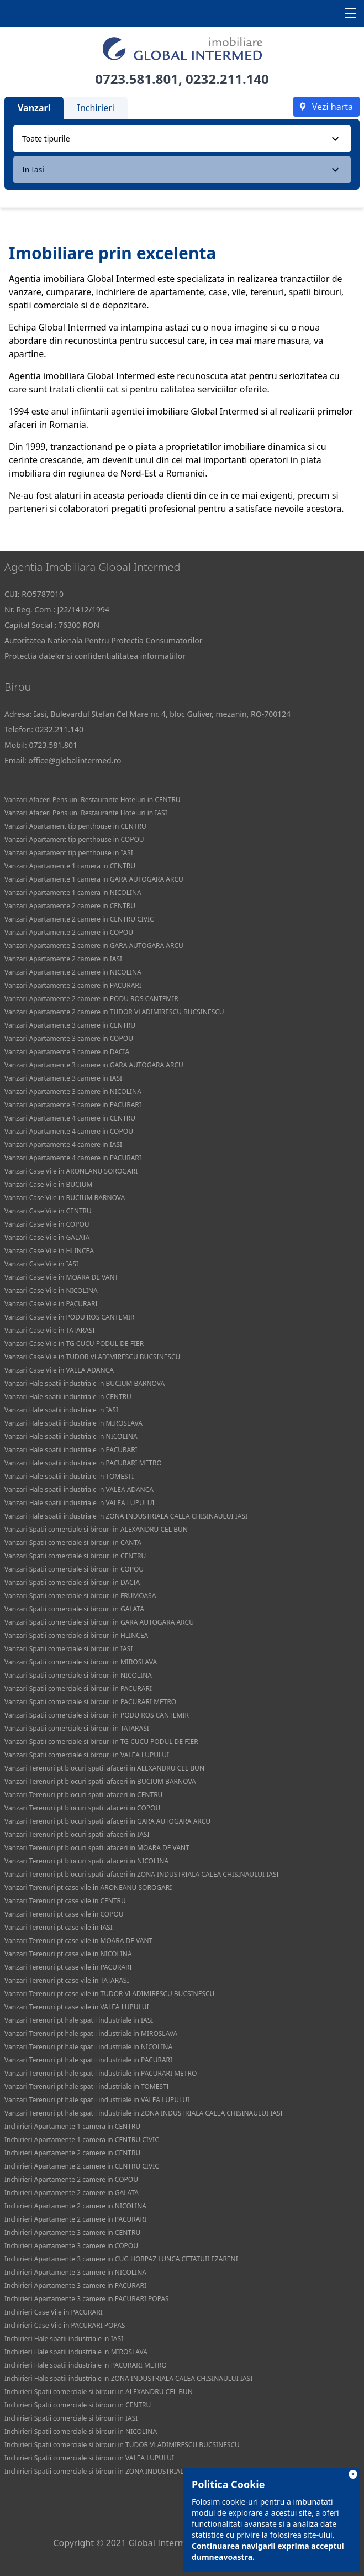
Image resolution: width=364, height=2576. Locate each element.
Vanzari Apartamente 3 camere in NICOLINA (72, 1091)
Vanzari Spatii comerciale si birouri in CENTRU (75, 1556)
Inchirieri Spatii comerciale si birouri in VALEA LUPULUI (89, 2458)
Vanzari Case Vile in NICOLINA (51, 1290)
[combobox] (182, 138)
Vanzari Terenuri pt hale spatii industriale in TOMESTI (86, 2086)
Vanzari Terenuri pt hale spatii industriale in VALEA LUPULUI (96, 2099)
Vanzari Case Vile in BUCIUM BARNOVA (64, 1197)
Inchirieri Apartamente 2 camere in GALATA (71, 2192)
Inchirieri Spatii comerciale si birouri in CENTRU (77, 2405)
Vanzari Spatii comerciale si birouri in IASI (68, 1648)
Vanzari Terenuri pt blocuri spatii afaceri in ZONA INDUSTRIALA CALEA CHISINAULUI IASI (141, 1874)
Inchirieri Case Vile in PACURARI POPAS (64, 2325)
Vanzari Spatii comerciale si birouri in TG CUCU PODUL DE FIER (101, 1741)
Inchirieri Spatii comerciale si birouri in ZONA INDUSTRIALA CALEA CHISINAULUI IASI (135, 2471)
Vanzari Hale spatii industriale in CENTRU (67, 1396)
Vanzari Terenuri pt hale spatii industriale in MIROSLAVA (90, 2033)
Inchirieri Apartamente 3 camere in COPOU (71, 2245)
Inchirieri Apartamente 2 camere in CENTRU (72, 2153)
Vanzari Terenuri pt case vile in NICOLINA (68, 1954)
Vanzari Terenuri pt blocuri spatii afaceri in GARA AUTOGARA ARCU (107, 1821)
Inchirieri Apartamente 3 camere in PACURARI (75, 2285)
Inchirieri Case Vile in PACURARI (53, 2312)
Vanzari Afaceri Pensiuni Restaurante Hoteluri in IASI (85, 813)
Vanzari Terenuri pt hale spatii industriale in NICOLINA (88, 2046)
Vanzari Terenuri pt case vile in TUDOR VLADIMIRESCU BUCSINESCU (109, 1993)
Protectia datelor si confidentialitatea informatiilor (95, 656)
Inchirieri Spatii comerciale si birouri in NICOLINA (80, 2431)
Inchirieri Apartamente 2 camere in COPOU (71, 2179)
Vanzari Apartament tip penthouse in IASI (68, 852)
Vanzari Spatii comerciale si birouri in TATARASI (76, 1728)
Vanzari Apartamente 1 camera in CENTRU (69, 866)
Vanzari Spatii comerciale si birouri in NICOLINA (78, 1675)
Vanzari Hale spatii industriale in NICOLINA (71, 1436)
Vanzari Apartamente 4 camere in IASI (63, 1144)
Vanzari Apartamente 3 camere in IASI (63, 1078)
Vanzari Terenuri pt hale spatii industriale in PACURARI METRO (100, 2073)
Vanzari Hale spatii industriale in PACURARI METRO (83, 1463)
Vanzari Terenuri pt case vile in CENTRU (65, 1900)
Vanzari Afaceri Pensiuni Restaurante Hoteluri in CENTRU (92, 799)
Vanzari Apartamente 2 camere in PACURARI (72, 985)
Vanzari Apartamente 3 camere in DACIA (66, 1051)
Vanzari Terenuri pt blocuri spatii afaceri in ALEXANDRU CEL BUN (104, 1768)
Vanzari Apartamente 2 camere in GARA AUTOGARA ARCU (93, 945)
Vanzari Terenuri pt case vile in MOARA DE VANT (78, 1940)
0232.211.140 (227, 79)
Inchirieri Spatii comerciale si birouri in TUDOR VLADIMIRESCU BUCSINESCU (122, 2444)
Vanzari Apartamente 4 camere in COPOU (68, 1131)
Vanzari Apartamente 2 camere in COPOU (68, 932)
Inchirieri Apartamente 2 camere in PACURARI (75, 2219)
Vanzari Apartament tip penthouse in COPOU (74, 839)
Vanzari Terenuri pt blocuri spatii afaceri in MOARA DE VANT (96, 1847)
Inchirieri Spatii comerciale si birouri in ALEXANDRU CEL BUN (98, 2391)
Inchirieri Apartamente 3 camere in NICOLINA (75, 2272)
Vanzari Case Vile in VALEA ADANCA (59, 1370)
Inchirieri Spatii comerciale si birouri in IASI (71, 2418)
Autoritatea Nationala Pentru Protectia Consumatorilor (103, 640)
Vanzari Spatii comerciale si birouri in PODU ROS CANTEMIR (96, 1715)
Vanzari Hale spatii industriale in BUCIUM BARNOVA (84, 1383)
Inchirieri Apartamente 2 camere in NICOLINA (75, 2206)
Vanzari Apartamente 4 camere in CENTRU (69, 1118)
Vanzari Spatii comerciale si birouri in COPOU (74, 1569)
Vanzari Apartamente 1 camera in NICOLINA (72, 892)
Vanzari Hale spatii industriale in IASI (61, 1410)
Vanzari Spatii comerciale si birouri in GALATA (74, 1609)
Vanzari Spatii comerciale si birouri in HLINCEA (76, 1635)
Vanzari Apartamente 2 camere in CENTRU (69, 905)
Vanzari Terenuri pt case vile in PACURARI (68, 1967)
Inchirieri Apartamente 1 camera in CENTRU (72, 2126)
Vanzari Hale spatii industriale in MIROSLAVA (73, 1423)
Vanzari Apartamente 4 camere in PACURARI (72, 1158)
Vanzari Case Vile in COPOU (46, 1224)
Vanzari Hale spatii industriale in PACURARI (71, 1449)
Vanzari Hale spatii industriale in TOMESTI (69, 1476)
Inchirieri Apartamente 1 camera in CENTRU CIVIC (81, 2139)
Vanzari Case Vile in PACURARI (51, 1303)
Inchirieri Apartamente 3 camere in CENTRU (72, 2232)
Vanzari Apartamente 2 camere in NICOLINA (72, 972)
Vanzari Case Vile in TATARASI (49, 1330)
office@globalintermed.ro (74, 760)
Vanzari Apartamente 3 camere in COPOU (68, 1038)
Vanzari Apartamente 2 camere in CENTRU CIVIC (79, 919)
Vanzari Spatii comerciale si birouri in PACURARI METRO (90, 1701)
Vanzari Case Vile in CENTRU (48, 1211)
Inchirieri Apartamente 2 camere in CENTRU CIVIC (81, 2166)
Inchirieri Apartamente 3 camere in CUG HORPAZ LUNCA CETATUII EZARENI (121, 2259)
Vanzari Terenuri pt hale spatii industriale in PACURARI (88, 2060)
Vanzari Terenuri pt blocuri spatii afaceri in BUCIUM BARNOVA (100, 1781)
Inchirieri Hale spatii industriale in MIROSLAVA (75, 2352)
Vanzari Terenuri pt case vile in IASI (58, 1927)
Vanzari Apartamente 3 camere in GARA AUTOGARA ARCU (93, 1065)
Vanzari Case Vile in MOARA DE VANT (61, 1277)
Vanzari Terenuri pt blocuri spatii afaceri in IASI (76, 1834)
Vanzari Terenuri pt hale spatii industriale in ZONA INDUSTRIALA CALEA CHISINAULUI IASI (143, 2113)
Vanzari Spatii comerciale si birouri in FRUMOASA (80, 1595)
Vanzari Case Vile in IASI (41, 1264)
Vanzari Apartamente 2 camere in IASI (63, 959)
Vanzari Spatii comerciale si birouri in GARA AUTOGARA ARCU (99, 1622)
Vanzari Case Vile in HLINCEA (49, 1250)
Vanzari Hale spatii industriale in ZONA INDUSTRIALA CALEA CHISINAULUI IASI (125, 1516)
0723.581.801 (136, 79)
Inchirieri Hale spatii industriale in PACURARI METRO (85, 2365)
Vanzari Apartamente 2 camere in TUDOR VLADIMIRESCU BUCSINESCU (114, 1012)
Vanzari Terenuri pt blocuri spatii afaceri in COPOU (82, 1808)
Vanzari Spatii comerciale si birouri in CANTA (72, 1542)
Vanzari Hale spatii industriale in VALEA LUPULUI (79, 1502)
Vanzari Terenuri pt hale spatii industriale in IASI (78, 2020)
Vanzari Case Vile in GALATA (47, 1237)
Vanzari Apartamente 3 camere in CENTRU (69, 1025)
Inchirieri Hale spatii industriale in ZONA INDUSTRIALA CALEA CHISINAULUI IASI (128, 2378)
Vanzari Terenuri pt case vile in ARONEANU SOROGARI (88, 1887)
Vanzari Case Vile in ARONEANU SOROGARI (71, 1171)
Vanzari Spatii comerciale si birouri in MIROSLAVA (80, 1662)
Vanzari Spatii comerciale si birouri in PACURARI (78, 1688)
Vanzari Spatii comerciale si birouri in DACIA (72, 1582)
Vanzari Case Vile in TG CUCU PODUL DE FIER (74, 1343)
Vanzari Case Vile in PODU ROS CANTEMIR (69, 1317)
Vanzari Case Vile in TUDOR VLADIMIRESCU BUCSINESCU (92, 1357)
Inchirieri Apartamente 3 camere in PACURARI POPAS (86, 2298)
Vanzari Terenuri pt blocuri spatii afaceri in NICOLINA (86, 1861)
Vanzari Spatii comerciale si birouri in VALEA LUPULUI (86, 1755)
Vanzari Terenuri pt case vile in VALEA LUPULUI (76, 2007)
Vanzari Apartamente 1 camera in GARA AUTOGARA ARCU (93, 879)
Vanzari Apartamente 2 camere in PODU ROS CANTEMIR (91, 998)
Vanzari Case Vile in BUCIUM (48, 1184)
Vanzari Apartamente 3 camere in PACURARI (72, 1104)
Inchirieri (95, 108)
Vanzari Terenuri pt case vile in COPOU (64, 1914)
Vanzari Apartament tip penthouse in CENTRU (75, 826)
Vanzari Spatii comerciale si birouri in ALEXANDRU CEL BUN (96, 1529)
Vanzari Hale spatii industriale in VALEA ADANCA (79, 1489)
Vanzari (34, 108)
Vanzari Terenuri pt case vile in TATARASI (66, 1980)
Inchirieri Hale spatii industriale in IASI (63, 2338)
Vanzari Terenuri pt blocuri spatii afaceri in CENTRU (83, 1794)
